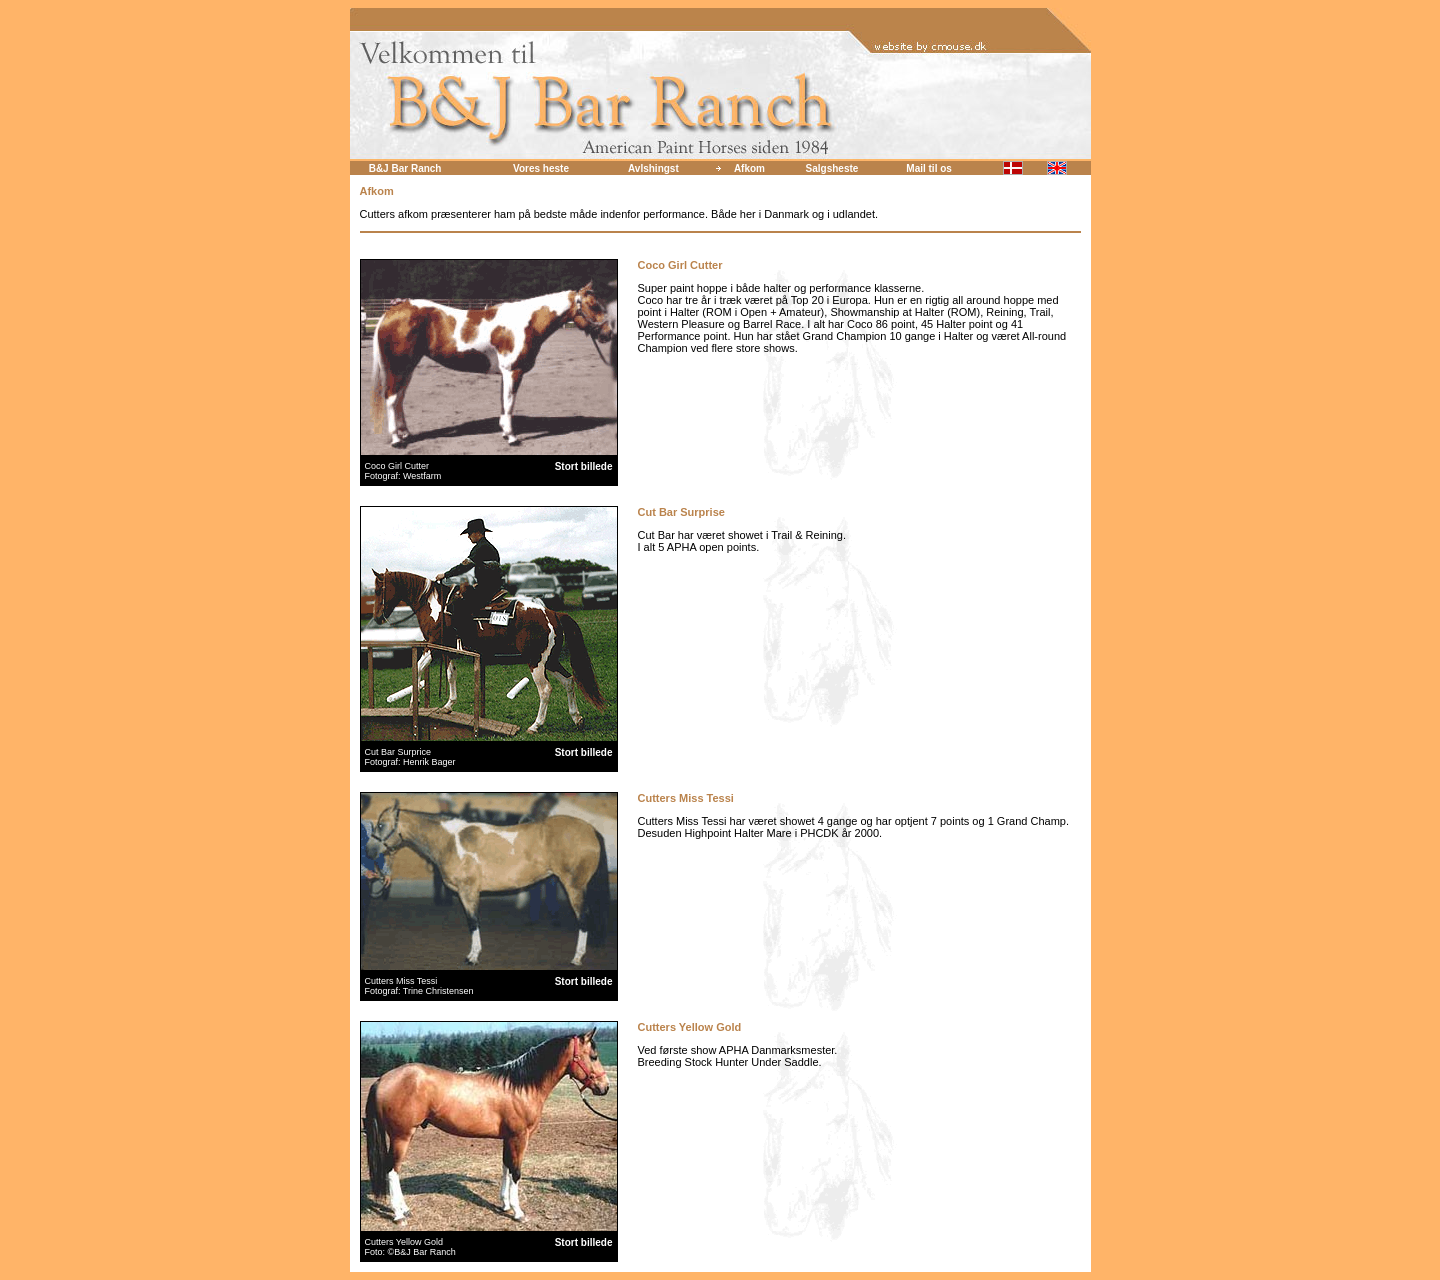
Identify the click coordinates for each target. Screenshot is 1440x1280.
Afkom (749, 168)
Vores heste (541, 168)
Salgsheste (832, 168)
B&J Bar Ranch (405, 168)
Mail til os (929, 168)
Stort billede (584, 466)
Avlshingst (653, 168)
